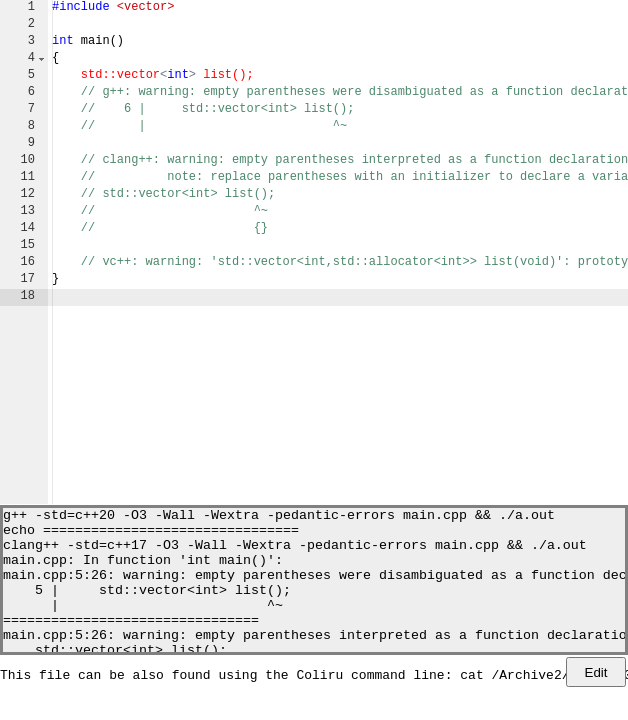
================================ (131, 643)
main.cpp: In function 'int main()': (143, 571)
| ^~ (143, 625)
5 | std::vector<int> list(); (147, 607)
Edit (596, 672)
